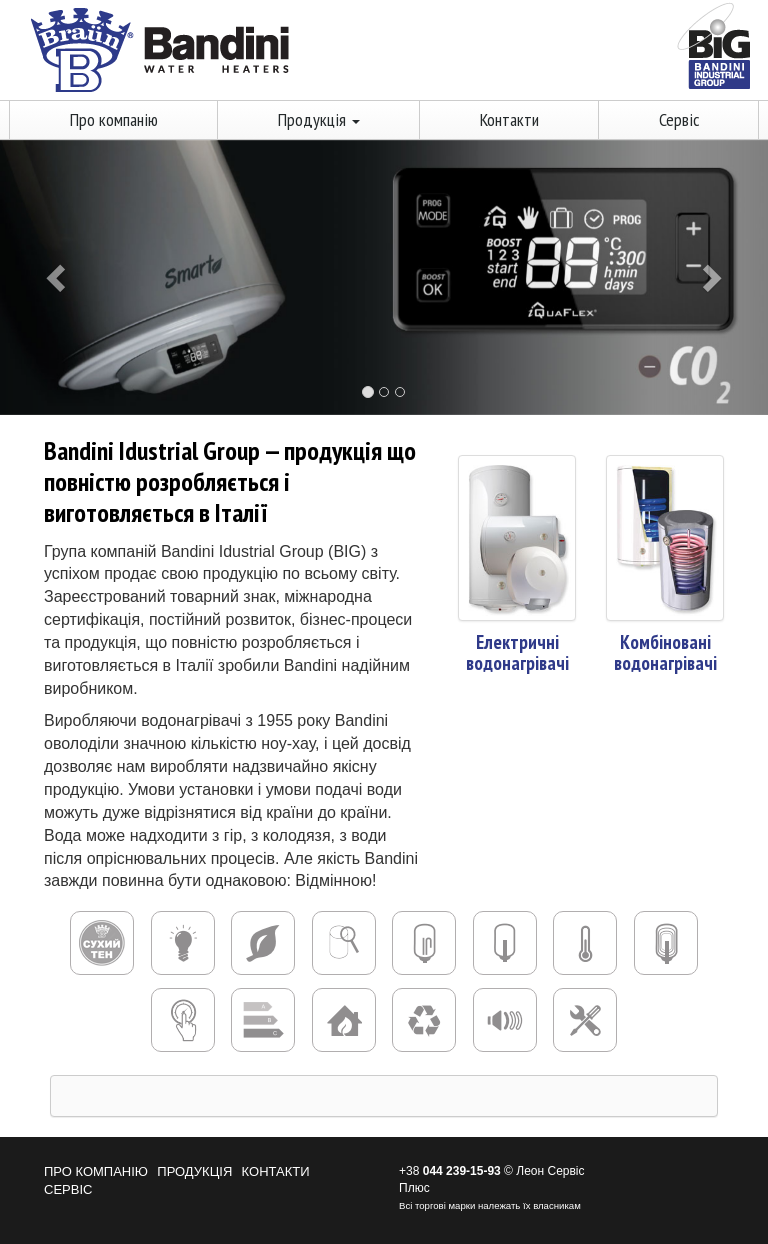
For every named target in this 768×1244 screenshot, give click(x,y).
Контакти (509, 119)
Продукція (319, 119)
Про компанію (114, 119)
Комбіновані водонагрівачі (665, 652)
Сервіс (679, 119)
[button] (57, 277)
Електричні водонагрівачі (517, 652)
